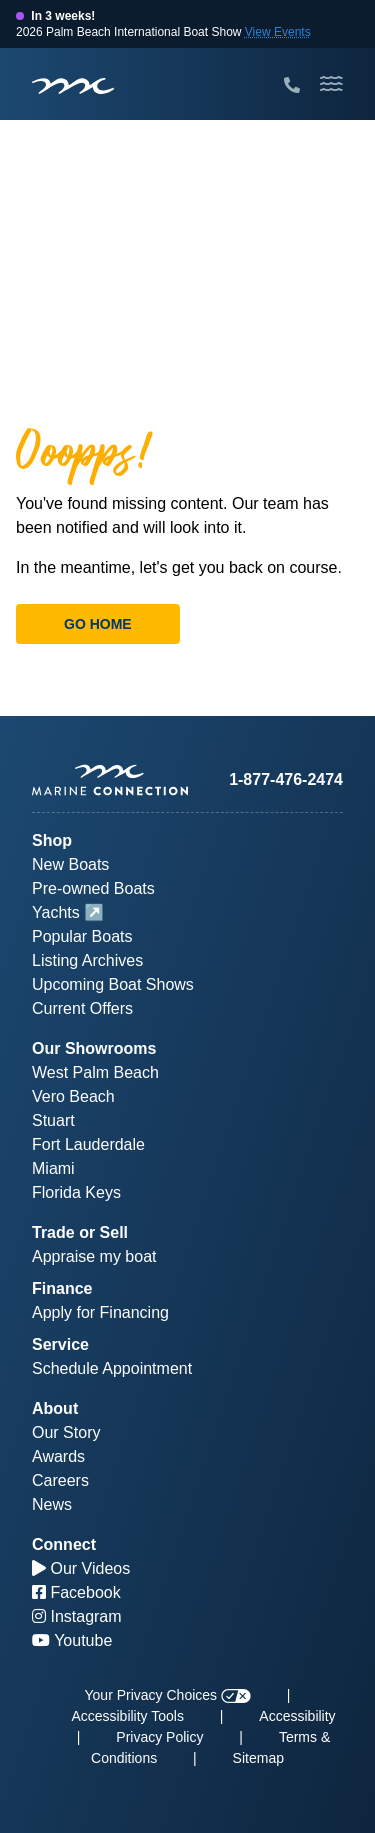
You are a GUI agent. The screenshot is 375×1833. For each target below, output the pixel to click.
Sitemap (258, 1758)
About (55, 1408)
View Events (278, 32)
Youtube (72, 1640)
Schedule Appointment (112, 1368)
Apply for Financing (100, 1312)
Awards (58, 1456)
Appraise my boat (94, 1256)
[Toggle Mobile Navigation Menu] (331, 84)
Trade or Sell (80, 1232)
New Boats (70, 864)
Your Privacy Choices (168, 1695)
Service (60, 1344)
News (52, 1504)
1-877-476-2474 (286, 779)
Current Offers (82, 1008)
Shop (52, 840)
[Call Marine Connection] (292, 86)
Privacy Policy (159, 1737)
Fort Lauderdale (88, 1144)
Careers (60, 1480)
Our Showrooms (94, 1048)
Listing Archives (87, 960)
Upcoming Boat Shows (113, 984)
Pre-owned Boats (93, 888)
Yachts (56, 912)
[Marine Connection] (73, 85)
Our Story (66, 1432)
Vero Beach (73, 1096)
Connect (64, 1544)
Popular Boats (82, 936)
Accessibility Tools (127, 1716)
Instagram (77, 1616)
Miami (53, 1168)
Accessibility (297, 1716)
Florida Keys (76, 1192)
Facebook (76, 1592)
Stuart (53, 1120)
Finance (62, 1288)
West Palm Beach (95, 1072)
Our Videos (81, 1568)
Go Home (98, 624)
